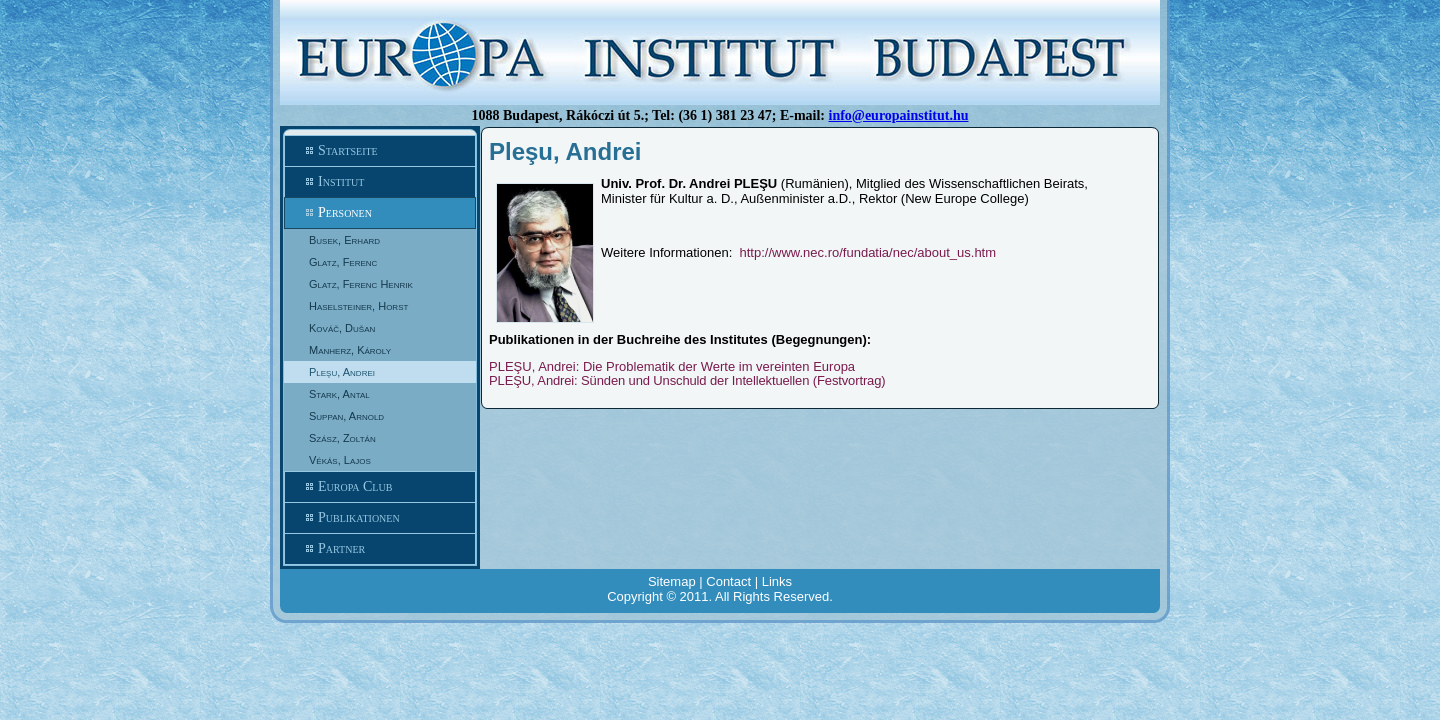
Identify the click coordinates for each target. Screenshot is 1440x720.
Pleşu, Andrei (342, 372)
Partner (380, 549)
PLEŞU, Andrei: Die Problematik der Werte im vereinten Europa (672, 366)
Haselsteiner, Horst (358, 306)
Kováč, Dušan (342, 328)
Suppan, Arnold (346, 416)
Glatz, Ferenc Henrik (361, 284)
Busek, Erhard (344, 240)
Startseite (380, 151)
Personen (380, 213)
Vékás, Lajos (340, 460)
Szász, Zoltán (342, 438)
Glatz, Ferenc (343, 262)
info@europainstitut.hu (899, 115)
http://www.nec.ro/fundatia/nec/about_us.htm (868, 252)
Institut (380, 182)
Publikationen (380, 518)
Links (777, 581)
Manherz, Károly (350, 350)
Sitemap (672, 581)
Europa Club (380, 487)
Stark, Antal (339, 394)
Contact (728, 581)
